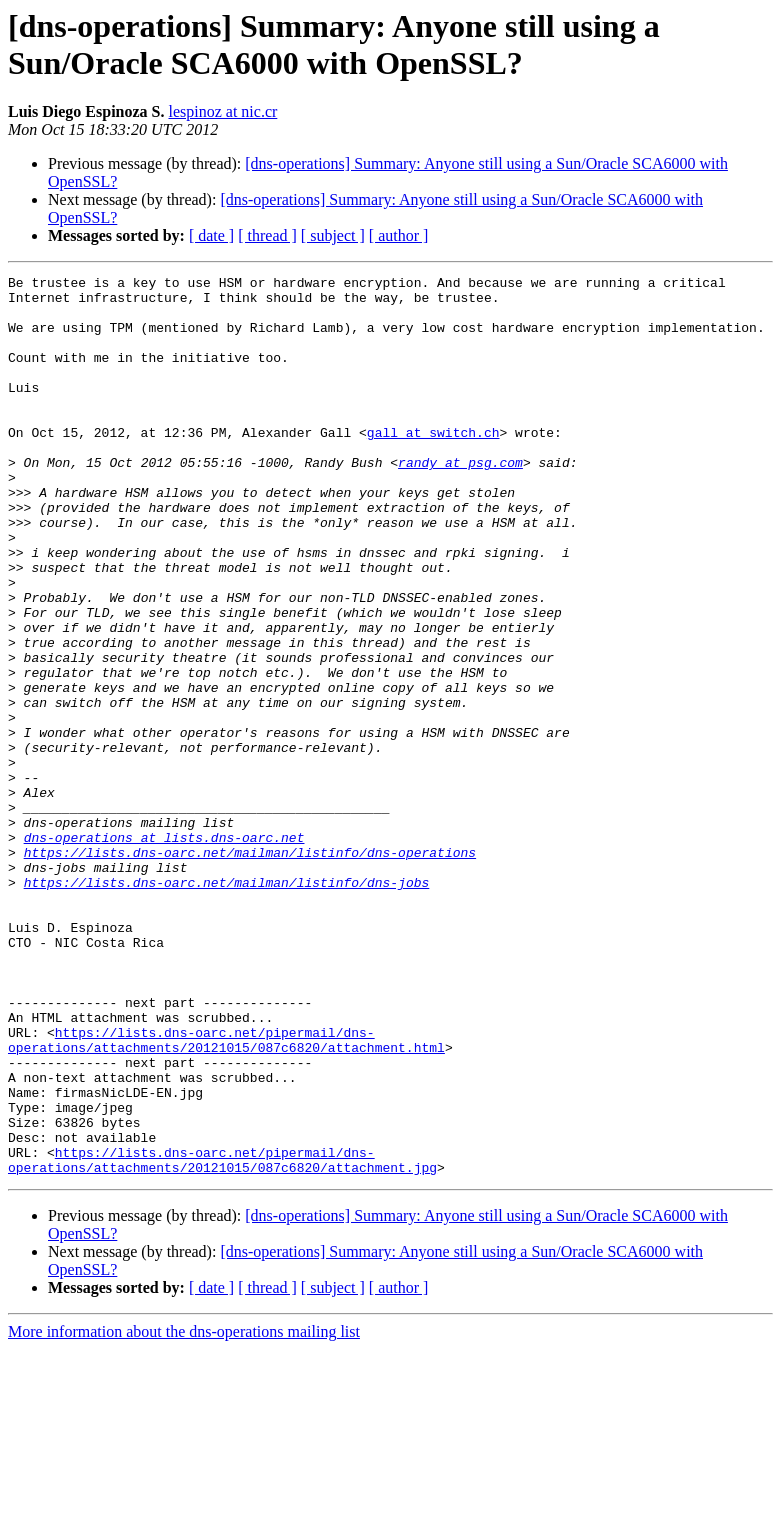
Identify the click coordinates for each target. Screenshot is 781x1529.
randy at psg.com (460, 501)
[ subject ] (333, 235)
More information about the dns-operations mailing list (184, 1511)
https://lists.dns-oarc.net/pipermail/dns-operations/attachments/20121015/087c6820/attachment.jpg (222, 1338)
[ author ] (399, 235)
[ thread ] (267, 235)
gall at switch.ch (433, 465)
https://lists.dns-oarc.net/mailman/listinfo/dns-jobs (227, 1005)
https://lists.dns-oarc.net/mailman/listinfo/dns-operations (250, 969)
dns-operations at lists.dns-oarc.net (164, 951)
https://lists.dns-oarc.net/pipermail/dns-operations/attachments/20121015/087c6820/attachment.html (226, 1194)
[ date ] (211, 235)
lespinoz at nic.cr (222, 111)
